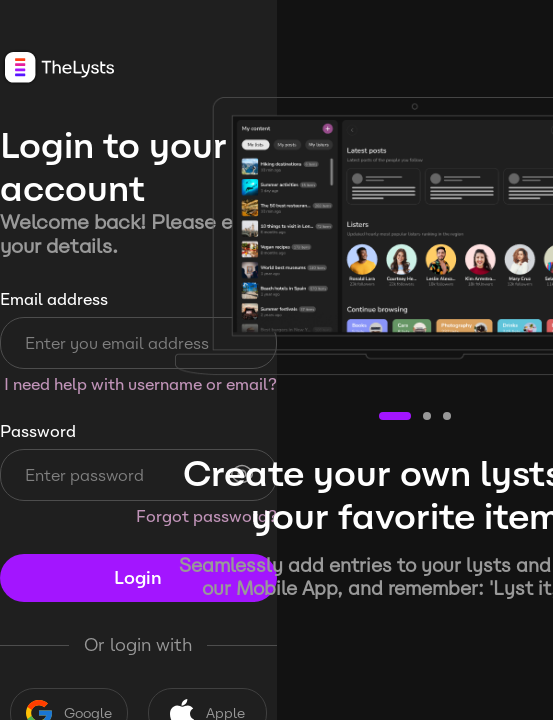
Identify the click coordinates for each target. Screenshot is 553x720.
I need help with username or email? (140, 384)
